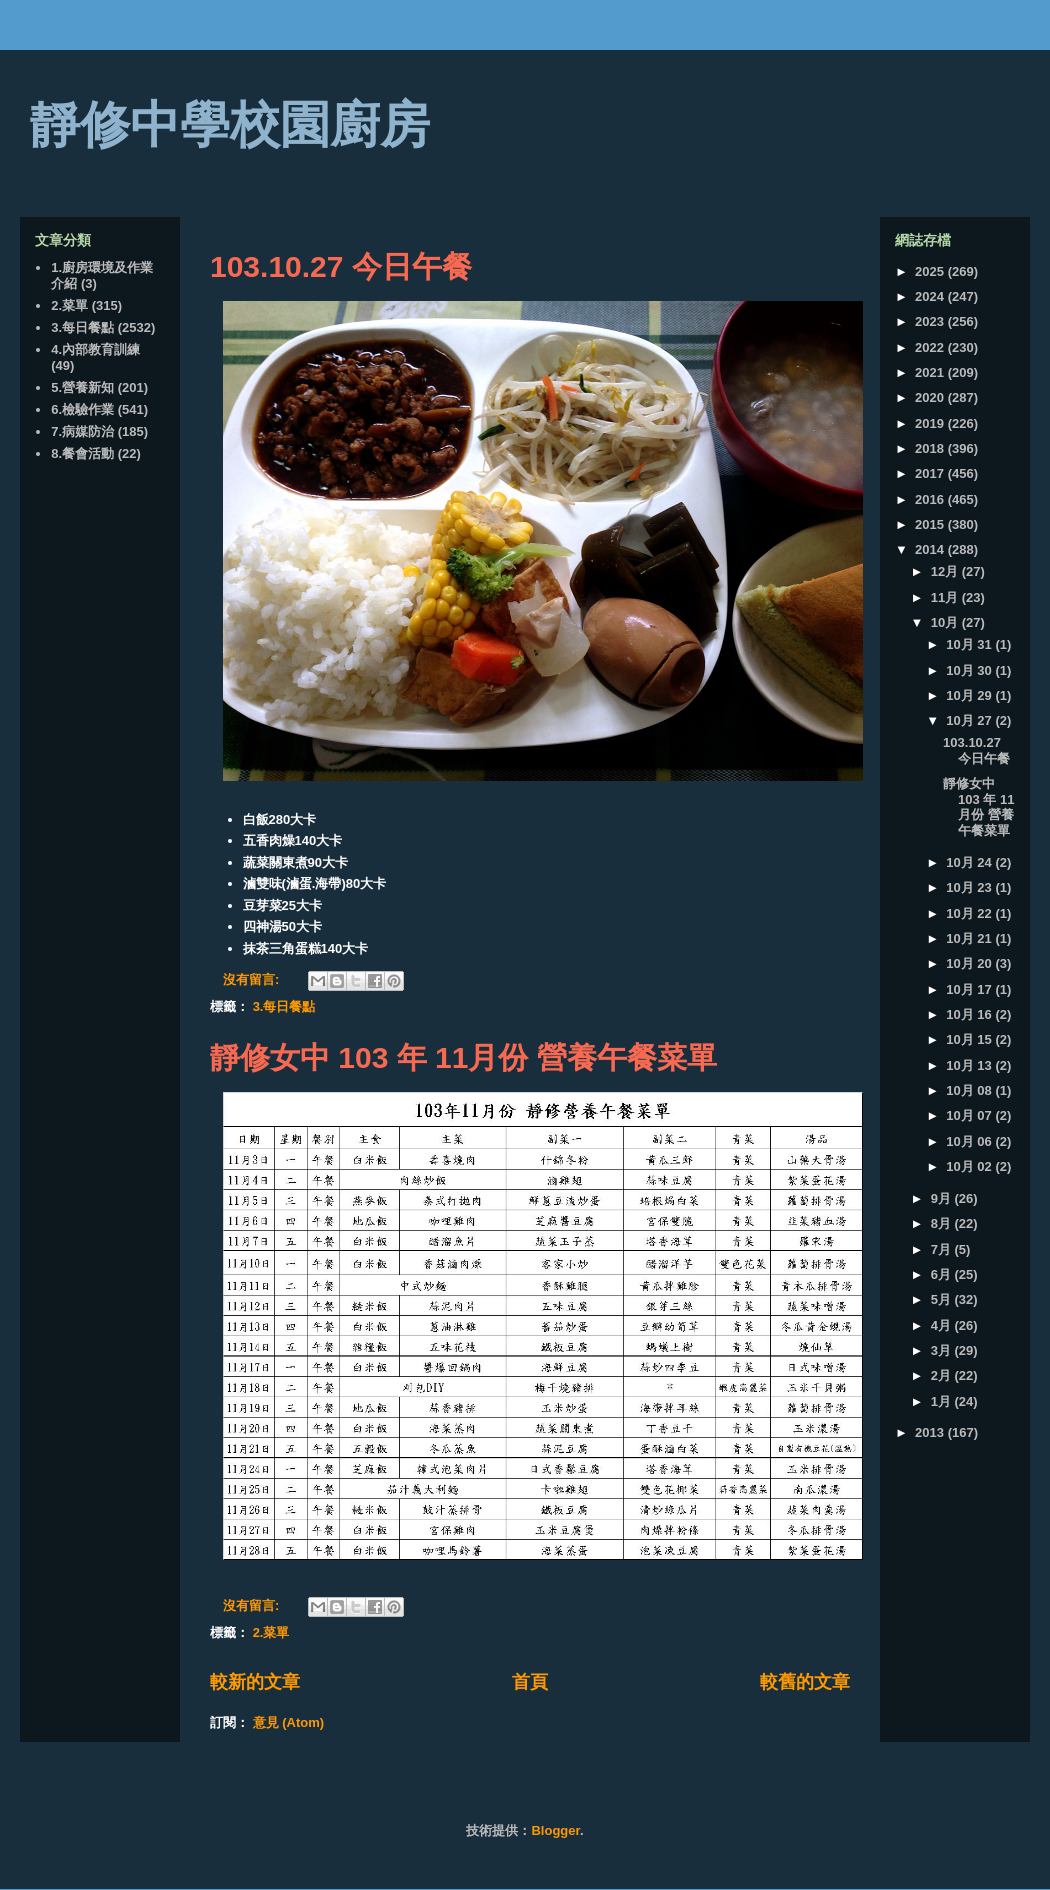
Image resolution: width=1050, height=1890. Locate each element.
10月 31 (970, 644)
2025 (931, 271)
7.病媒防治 (82, 431)
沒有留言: (253, 979)
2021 (931, 372)
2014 (931, 549)
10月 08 (970, 1090)
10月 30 (970, 670)
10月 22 (970, 913)
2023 (931, 321)
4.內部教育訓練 (95, 349)
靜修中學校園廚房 (230, 125)
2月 (943, 1375)
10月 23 (970, 887)
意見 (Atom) (289, 1722)
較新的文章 (255, 1682)
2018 (931, 448)
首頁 (530, 1682)
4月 (943, 1325)
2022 (931, 347)
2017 (931, 473)
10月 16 (970, 1014)
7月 (943, 1249)
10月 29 (970, 695)
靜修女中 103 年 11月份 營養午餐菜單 (463, 1057)
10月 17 (970, 989)
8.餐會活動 (82, 453)
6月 (943, 1274)
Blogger (555, 1830)
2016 (931, 499)
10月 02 (970, 1166)
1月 (943, 1401)
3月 (943, 1350)
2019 (931, 423)
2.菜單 (271, 1632)
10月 (946, 622)
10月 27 (970, 720)
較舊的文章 (805, 1682)
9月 (943, 1198)
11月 (946, 597)
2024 (931, 296)
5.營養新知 (82, 387)
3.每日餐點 (284, 1006)
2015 (931, 524)
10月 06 (970, 1141)
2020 (931, 397)
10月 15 (970, 1039)
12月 (946, 571)
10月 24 (970, 862)
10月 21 (970, 938)
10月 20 (970, 963)
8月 (943, 1223)
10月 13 (970, 1065)
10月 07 (970, 1115)
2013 (931, 1432)
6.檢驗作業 (82, 409)
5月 (943, 1299)
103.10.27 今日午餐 (341, 266)
